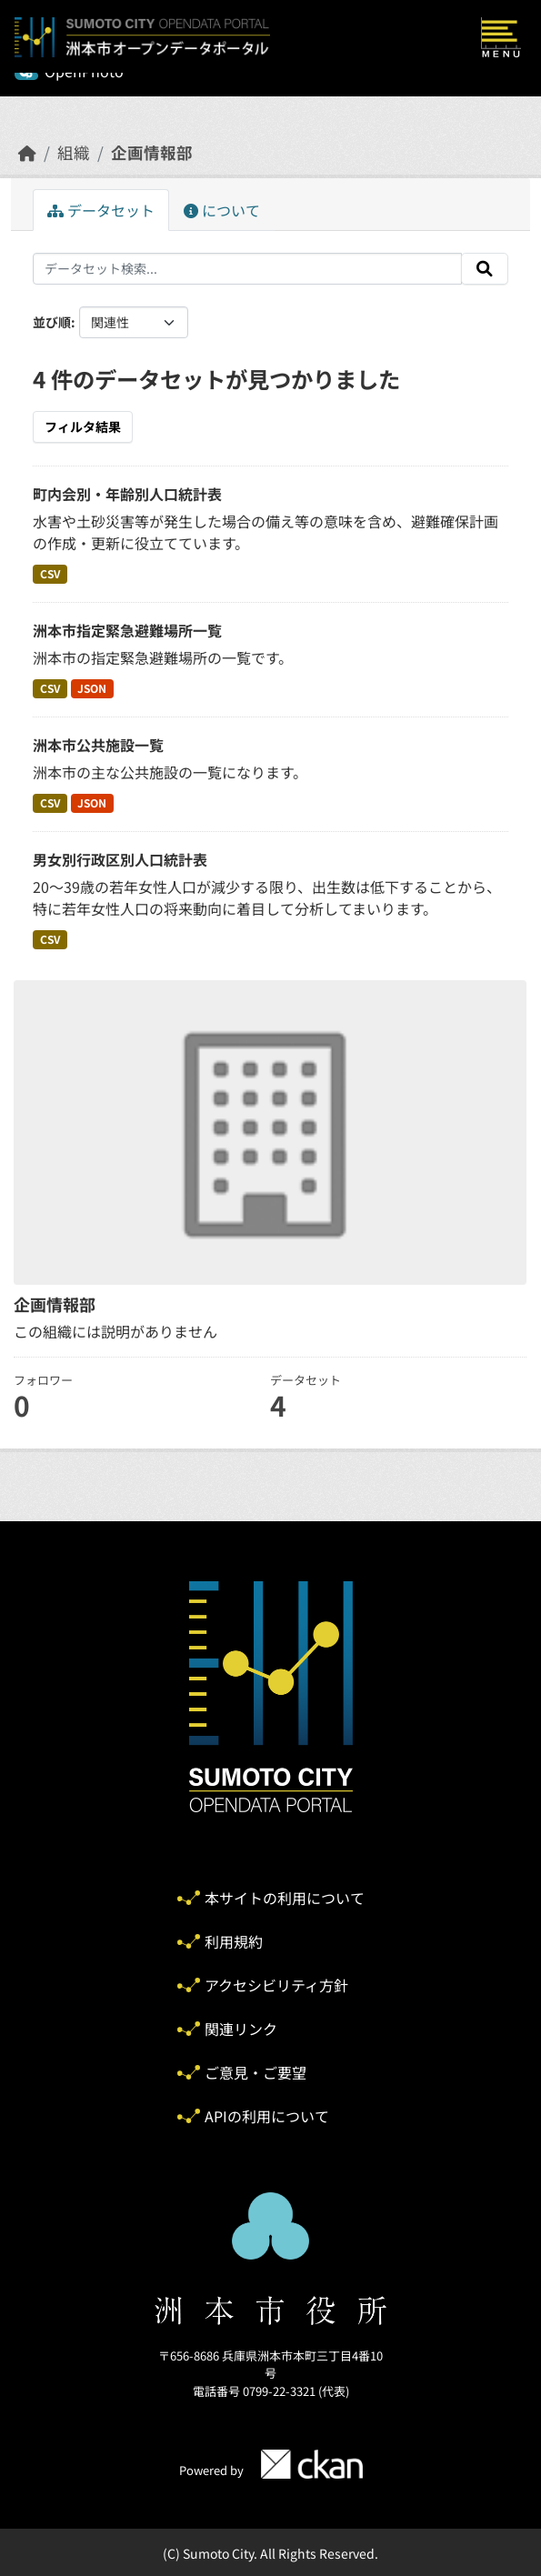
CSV (50, 573)
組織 (73, 152)
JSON (91, 688)
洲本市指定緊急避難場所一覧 (127, 630)
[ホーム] (27, 152)
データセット (101, 210)
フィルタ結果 (83, 426)
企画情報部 (152, 152)
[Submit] (484, 269)
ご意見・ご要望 (255, 2072)
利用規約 (234, 1941)
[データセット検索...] (247, 269)
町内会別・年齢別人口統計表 (127, 494)
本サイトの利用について (285, 1898)
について (222, 210)
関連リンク (241, 2029)
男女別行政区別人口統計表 (120, 859)
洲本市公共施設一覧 (98, 745)
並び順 (52, 322)
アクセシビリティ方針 (276, 1985)
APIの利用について (267, 2116)
